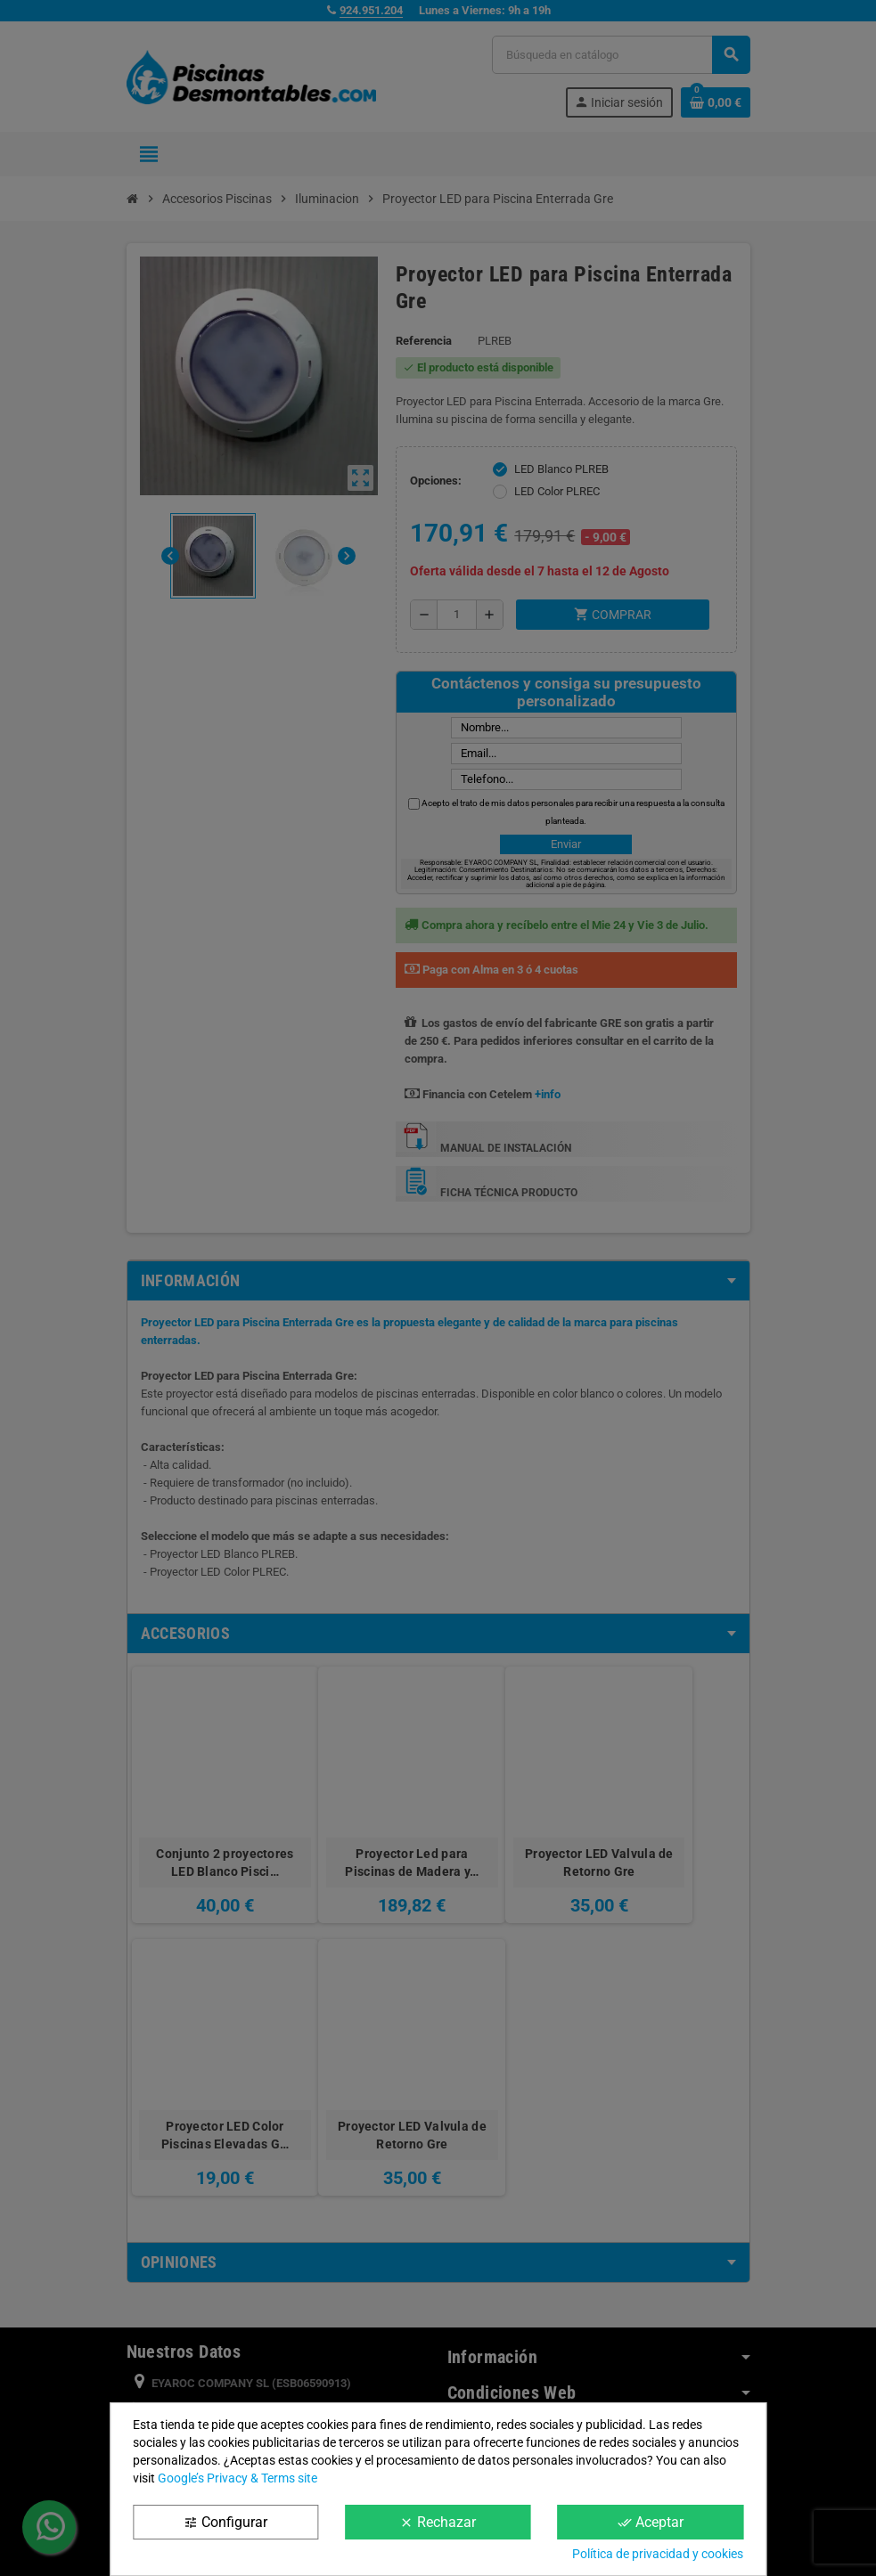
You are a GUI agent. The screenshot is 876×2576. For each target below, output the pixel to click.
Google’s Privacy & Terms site (237, 2478)
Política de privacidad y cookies (657, 2554)
